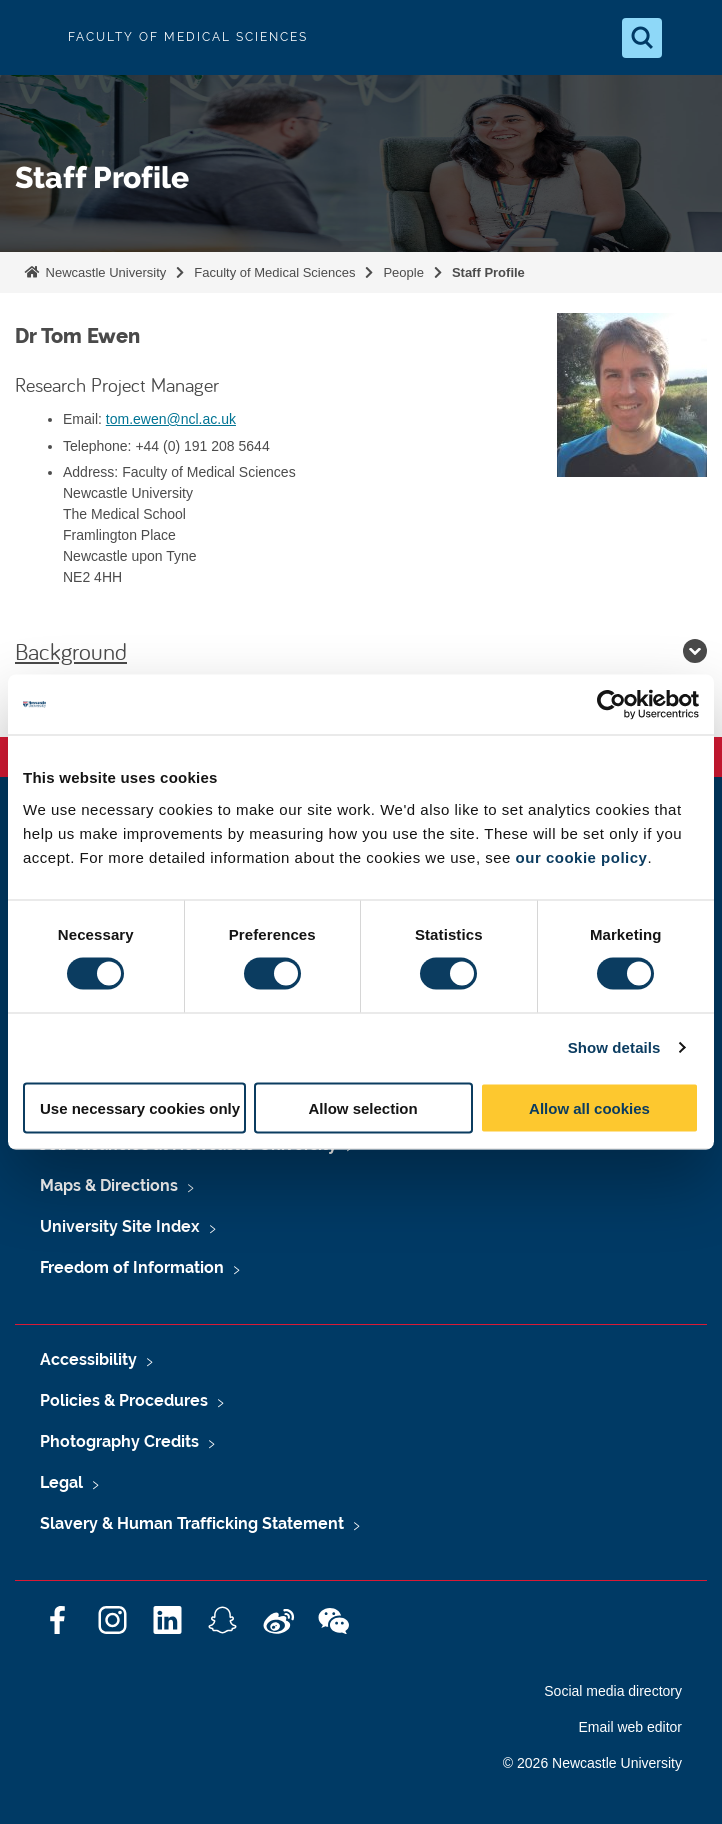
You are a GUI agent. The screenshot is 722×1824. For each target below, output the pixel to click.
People (403, 272)
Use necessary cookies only (140, 1107)
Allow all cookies (589, 1107)
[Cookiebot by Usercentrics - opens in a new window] (611, 705)
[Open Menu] (690, 38)
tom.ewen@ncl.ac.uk (171, 419)
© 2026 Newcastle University (592, 1763)
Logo (32, 37)
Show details (614, 1047)
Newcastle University (104, 272)
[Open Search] (642, 38)
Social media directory (613, 1691)
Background (361, 651)
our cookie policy (582, 856)
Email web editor (631, 1727)
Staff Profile (488, 272)
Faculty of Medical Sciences (274, 272)
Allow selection (362, 1107)
